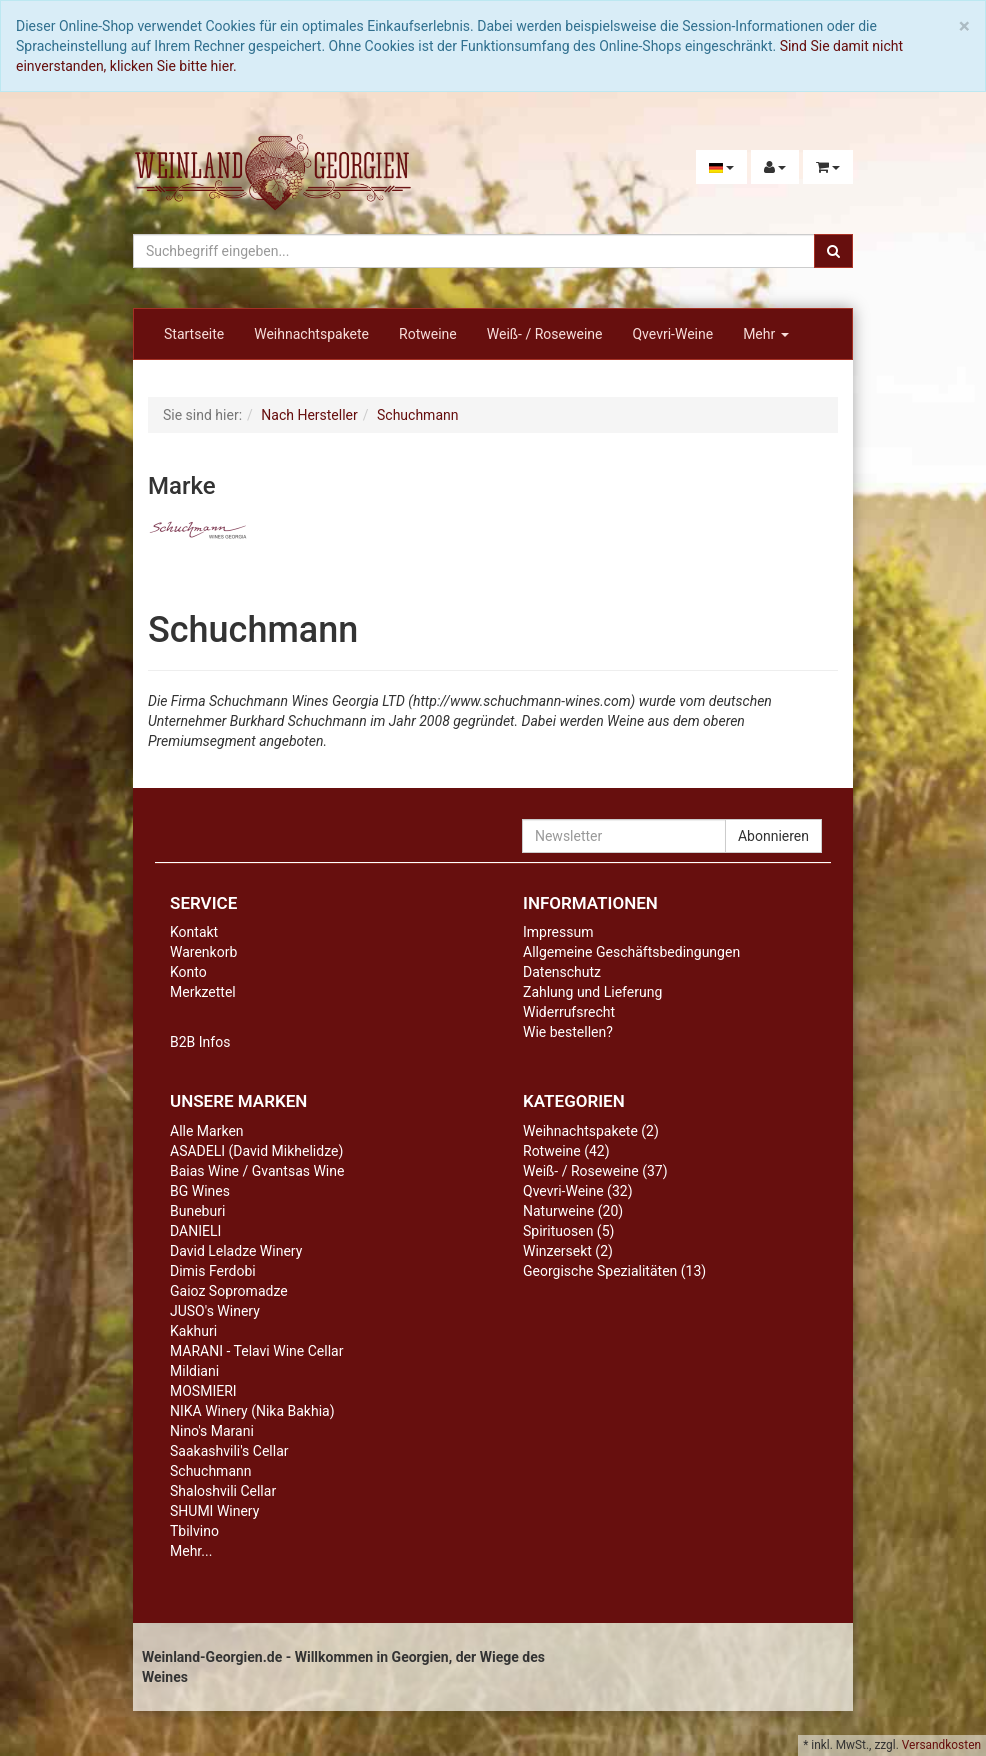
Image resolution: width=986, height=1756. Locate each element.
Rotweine (428, 334)
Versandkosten (941, 1745)
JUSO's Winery (215, 1311)
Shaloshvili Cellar (223, 1491)
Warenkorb (203, 952)
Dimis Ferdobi (213, 1271)
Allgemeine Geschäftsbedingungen (631, 952)
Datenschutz (562, 972)
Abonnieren (773, 836)
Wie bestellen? (568, 1032)
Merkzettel (203, 992)
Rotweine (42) (566, 1151)
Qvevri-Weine (672, 334)
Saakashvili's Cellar (229, 1451)
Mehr (766, 334)
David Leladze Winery (236, 1251)
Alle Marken (207, 1131)
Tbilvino (194, 1531)
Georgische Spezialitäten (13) (614, 1271)
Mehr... (191, 1551)
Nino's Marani (212, 1431)
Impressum (558, 932)
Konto (188, 972)
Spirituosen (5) (568, 1231)
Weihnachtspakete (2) (591, 1131)
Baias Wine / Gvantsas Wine (257, 1171)
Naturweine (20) (573, 1211)
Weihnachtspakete (311, 334)
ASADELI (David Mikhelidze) (256, 1151)
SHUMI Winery (214, 1511)
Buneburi (197, 1211)
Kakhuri (193, 1331)
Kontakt (194, 932)
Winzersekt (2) (568, 1251)
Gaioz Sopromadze (229, 1291)
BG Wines (200, 1191)
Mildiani (194, 1371)
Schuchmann (210, 1471)
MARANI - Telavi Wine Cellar (256, 1351)
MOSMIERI (203, 1391)
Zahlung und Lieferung (592, 992)
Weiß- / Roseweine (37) (595, 1171)
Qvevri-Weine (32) (578, 1191)
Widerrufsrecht (569, 1012)
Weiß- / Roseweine (545, 334)
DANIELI (195, 1231)
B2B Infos (200, 1042)
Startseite (194, 334)
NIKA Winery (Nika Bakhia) (252, 1411)
